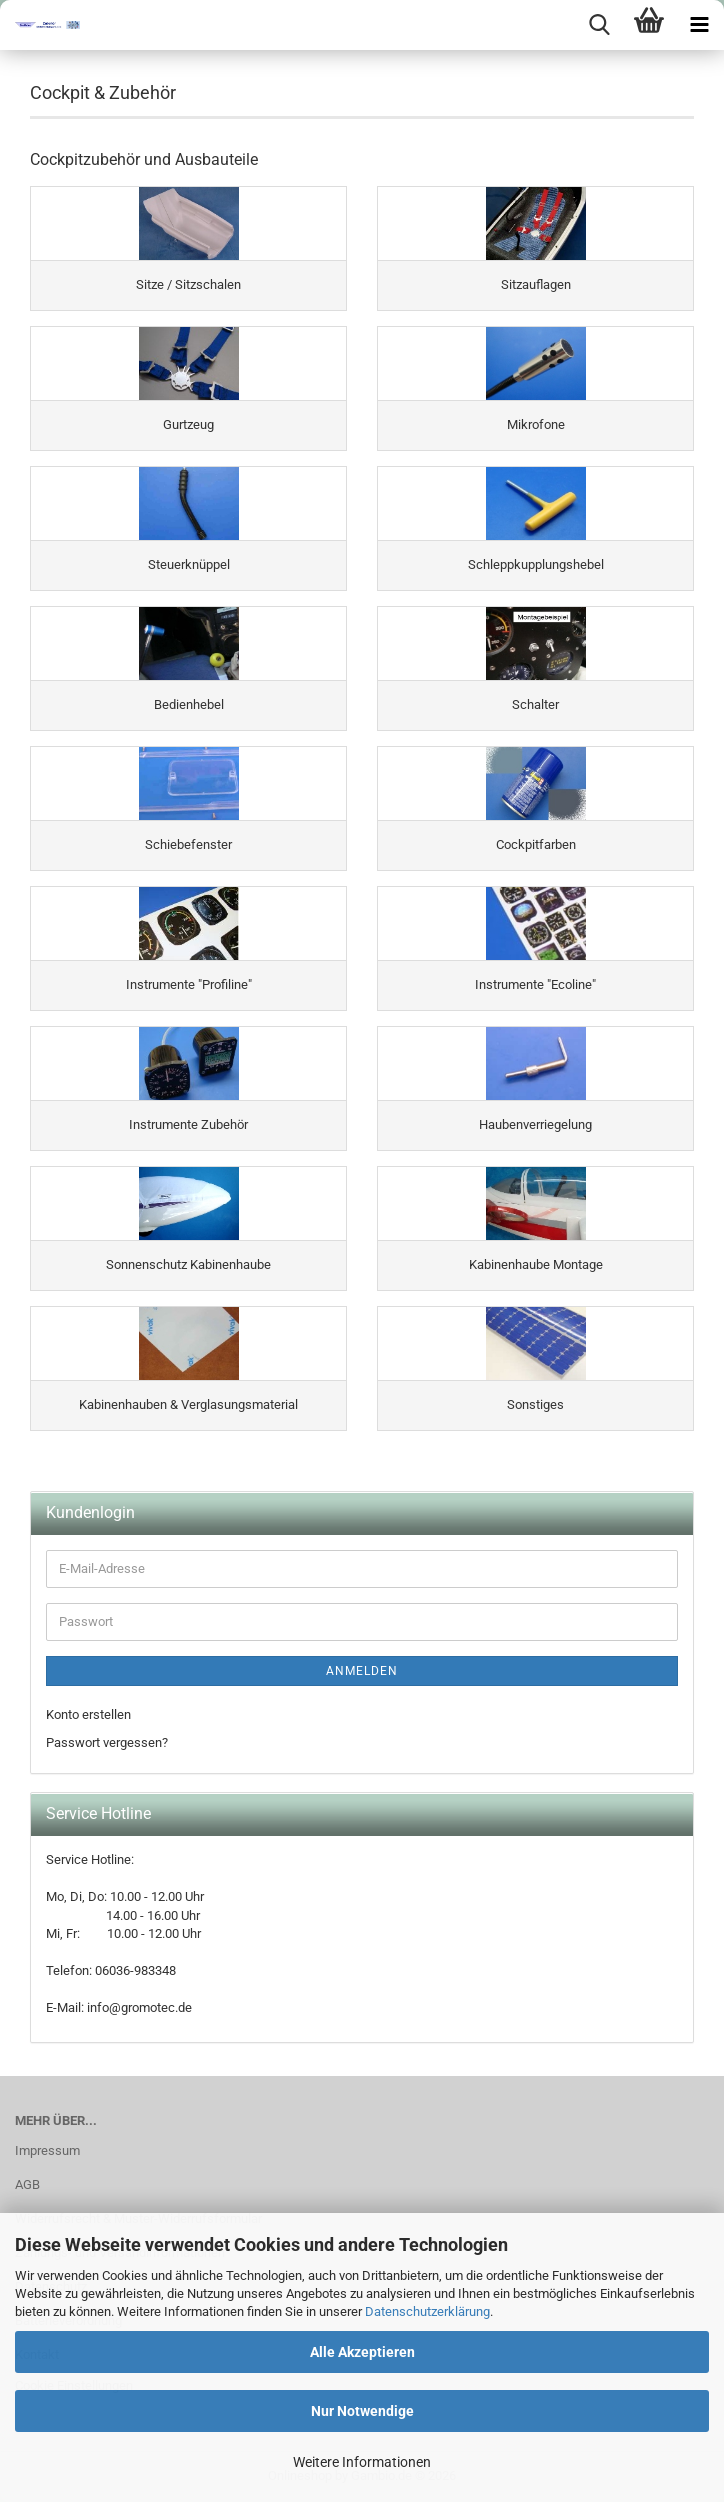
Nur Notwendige (362, 2411)
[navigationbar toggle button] (699, 25)
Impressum (47, 2150)
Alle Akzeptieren (362, 2352)
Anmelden (362, 1671)
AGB (27, 2184)
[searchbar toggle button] (599, 25)
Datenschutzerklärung (427, 2311)
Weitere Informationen (362, 2462)
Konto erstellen (88, 1714)
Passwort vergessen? (107, 1742)
